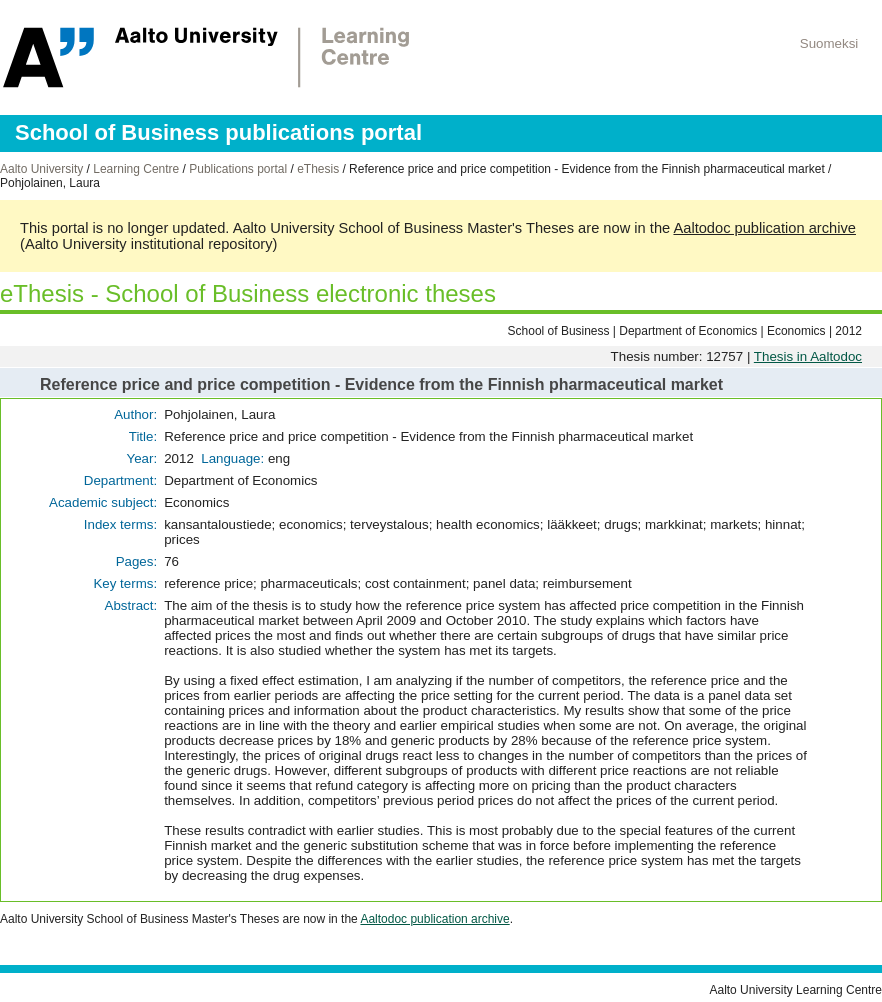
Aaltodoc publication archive (764, 228)
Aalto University (41, 169)
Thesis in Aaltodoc (808, 356)
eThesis (318, 169)
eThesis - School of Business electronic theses (248, 293)
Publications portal (238, 169)
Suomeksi (829, 43)
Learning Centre (136, 169)
